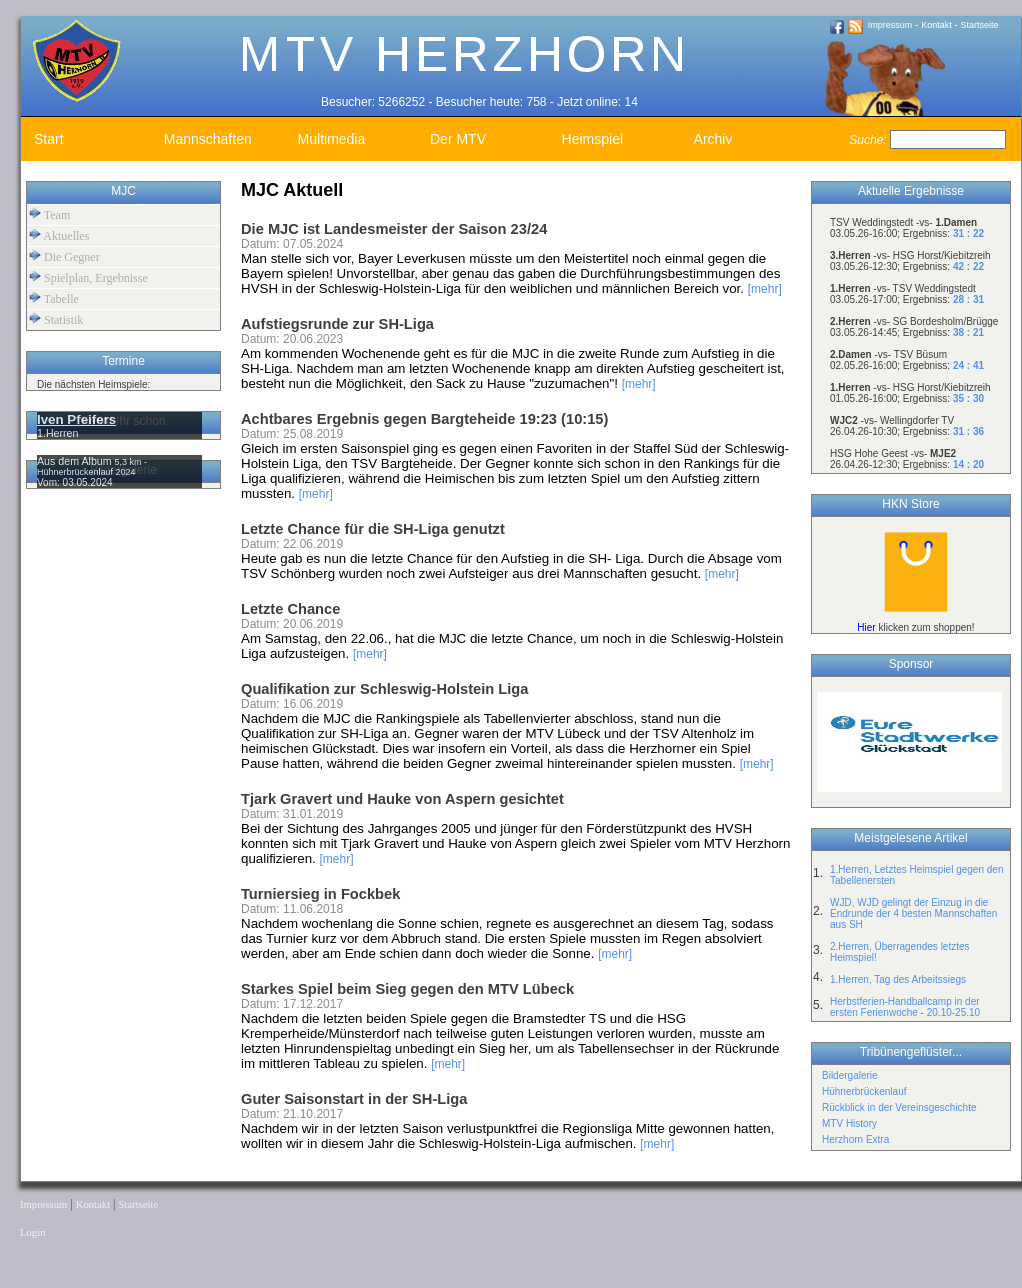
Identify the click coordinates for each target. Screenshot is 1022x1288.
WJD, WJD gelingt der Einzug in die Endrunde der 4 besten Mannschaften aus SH (913, 913)
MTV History (849, 1123)
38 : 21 (968, 332)
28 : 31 (968, 299)
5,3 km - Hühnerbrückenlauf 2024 (92, 467)
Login (32, 1232)
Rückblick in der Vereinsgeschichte (899, 1107)
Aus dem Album (76, 461)
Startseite (980, 25)
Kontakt (936, 25)
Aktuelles (59, 235)
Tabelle (54, 298)
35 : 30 (968, 398)
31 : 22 (968, 233)
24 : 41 (968, 365)
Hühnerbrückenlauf (864, 1091)
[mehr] (765, 289)
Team (49, 214)
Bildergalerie (850, 1075)
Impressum (890, 25)
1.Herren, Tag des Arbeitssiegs (898, 979)
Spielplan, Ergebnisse (88, 277)
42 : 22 (968, 266)
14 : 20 (968, 464)
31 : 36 (968, 431)
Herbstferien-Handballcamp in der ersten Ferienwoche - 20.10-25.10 (905, 1007)
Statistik (56, 319)
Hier (866, 627)
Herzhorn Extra (855, 1139)
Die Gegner (64, 256)
